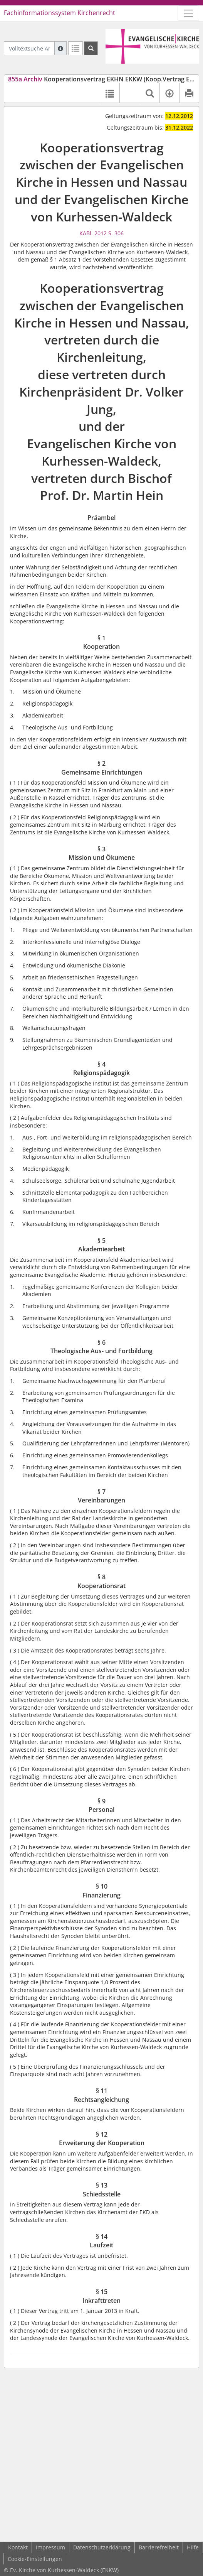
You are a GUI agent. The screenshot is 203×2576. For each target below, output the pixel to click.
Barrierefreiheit (159, 2547)
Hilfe (193, 2547)
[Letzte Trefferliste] (75, 48)
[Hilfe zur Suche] (60, 48)
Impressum (50, 2547)
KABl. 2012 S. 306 (101, 233)
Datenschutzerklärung (102, 2547)
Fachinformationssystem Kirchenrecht (59, 12)
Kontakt (18, 2547)
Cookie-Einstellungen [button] (35, 2558)
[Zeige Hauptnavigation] (188, 13)
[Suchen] (91, 48)
